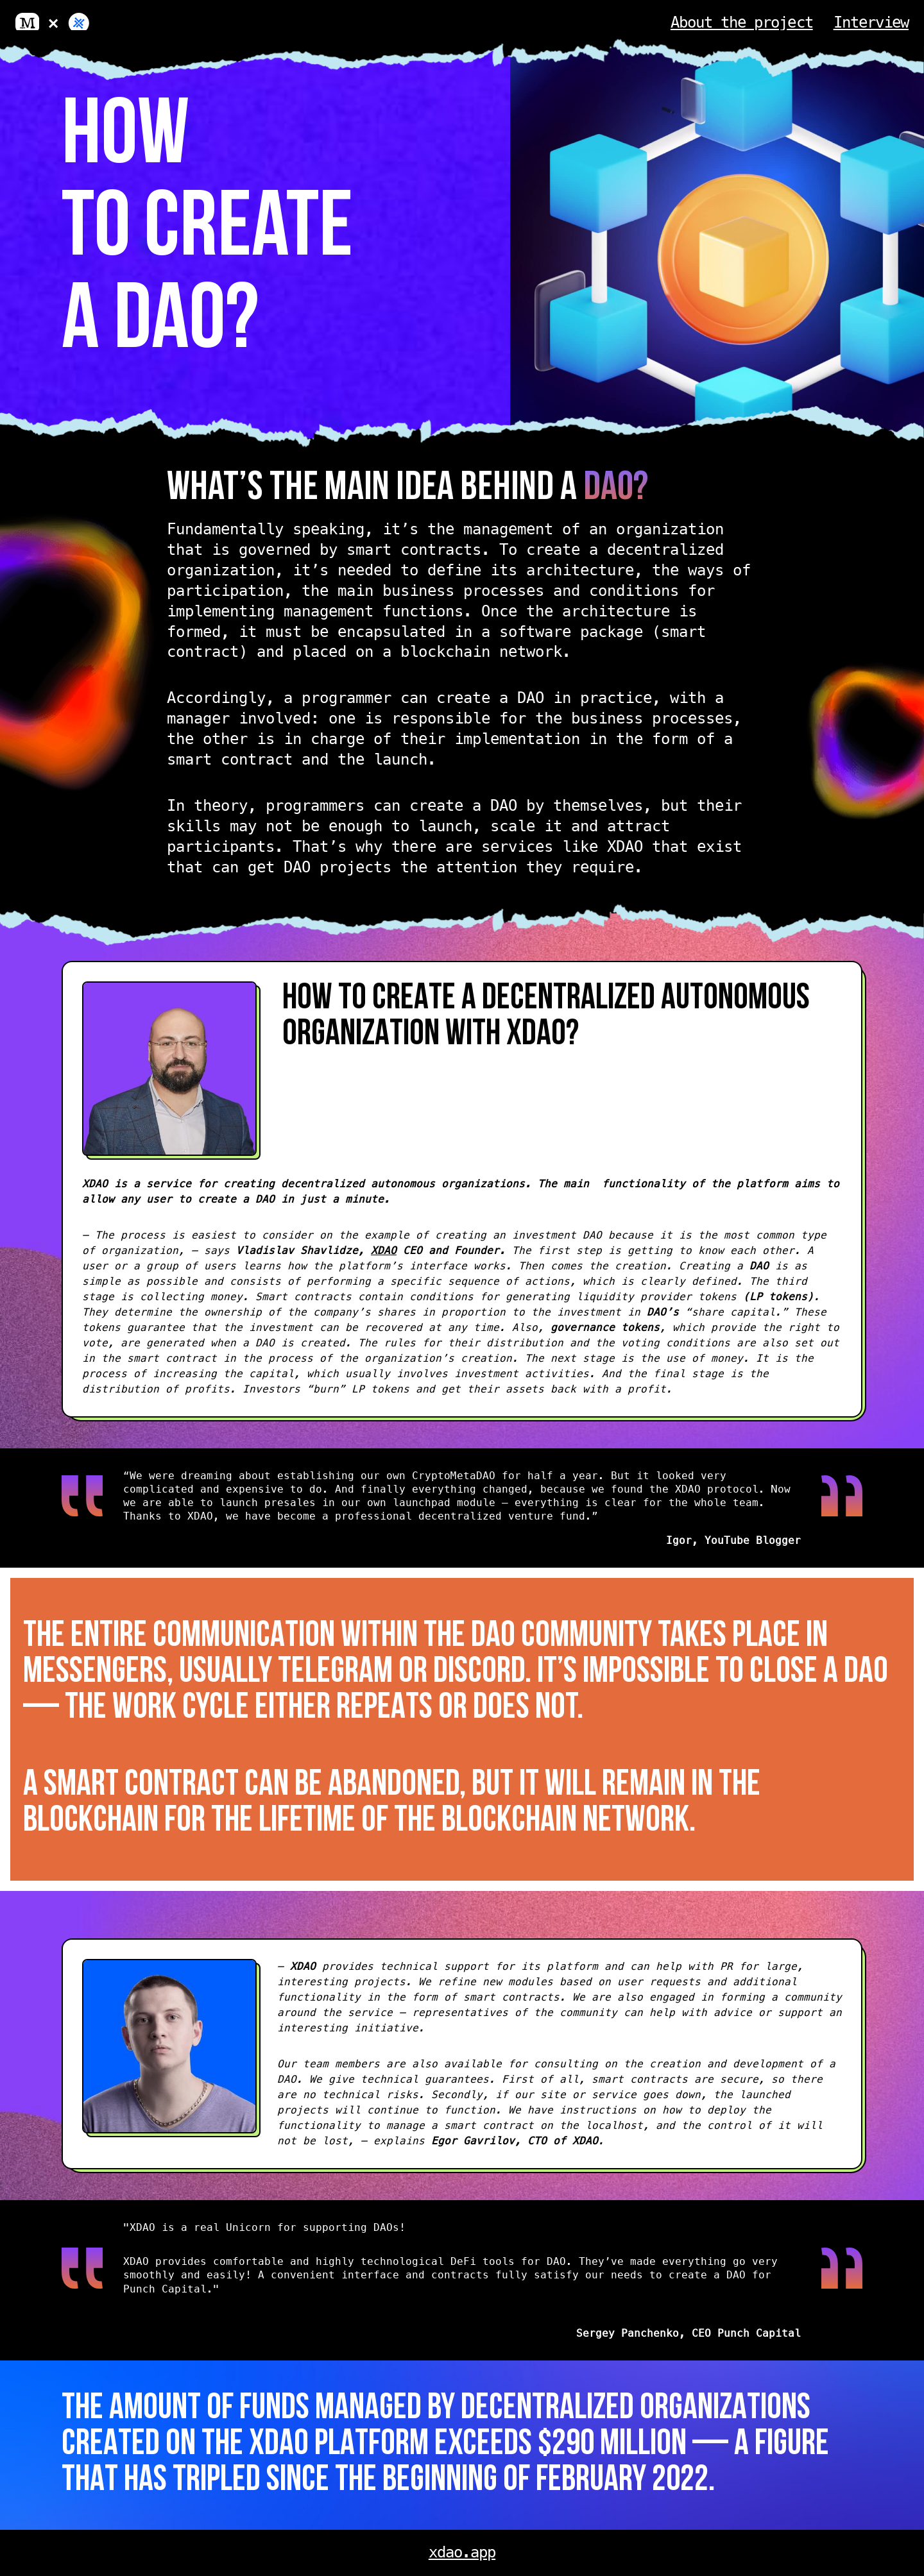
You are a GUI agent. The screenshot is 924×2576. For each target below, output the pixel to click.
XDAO (384, 1250)
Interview (871, 22)
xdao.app (462, 2552)
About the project (742, 22)
